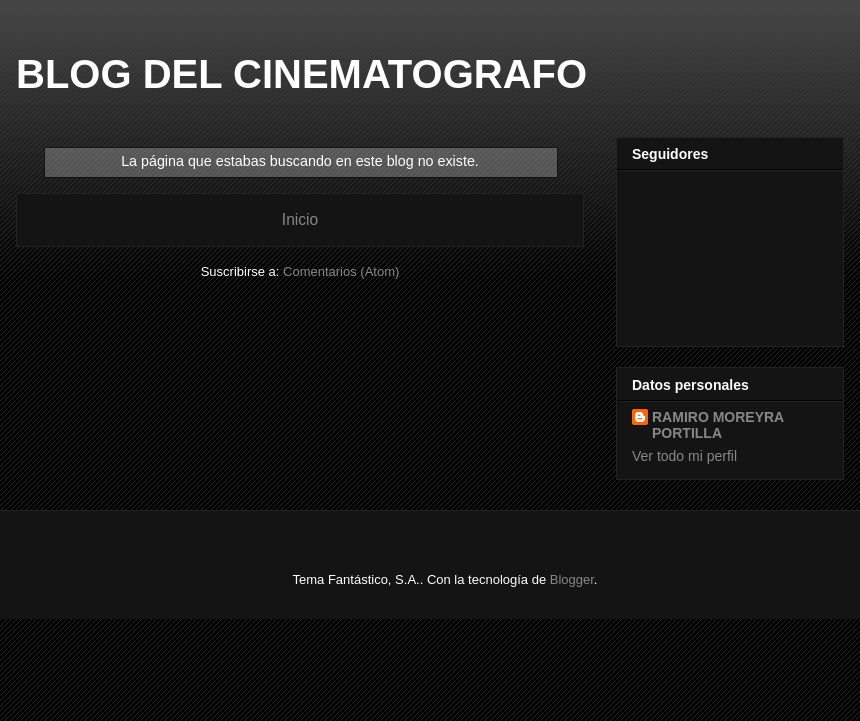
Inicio (300, 219)
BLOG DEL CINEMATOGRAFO (301, 74)
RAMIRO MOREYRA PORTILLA (718, 425)
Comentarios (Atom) (341, 271)
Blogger (572, 579)
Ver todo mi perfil (684, 456)
